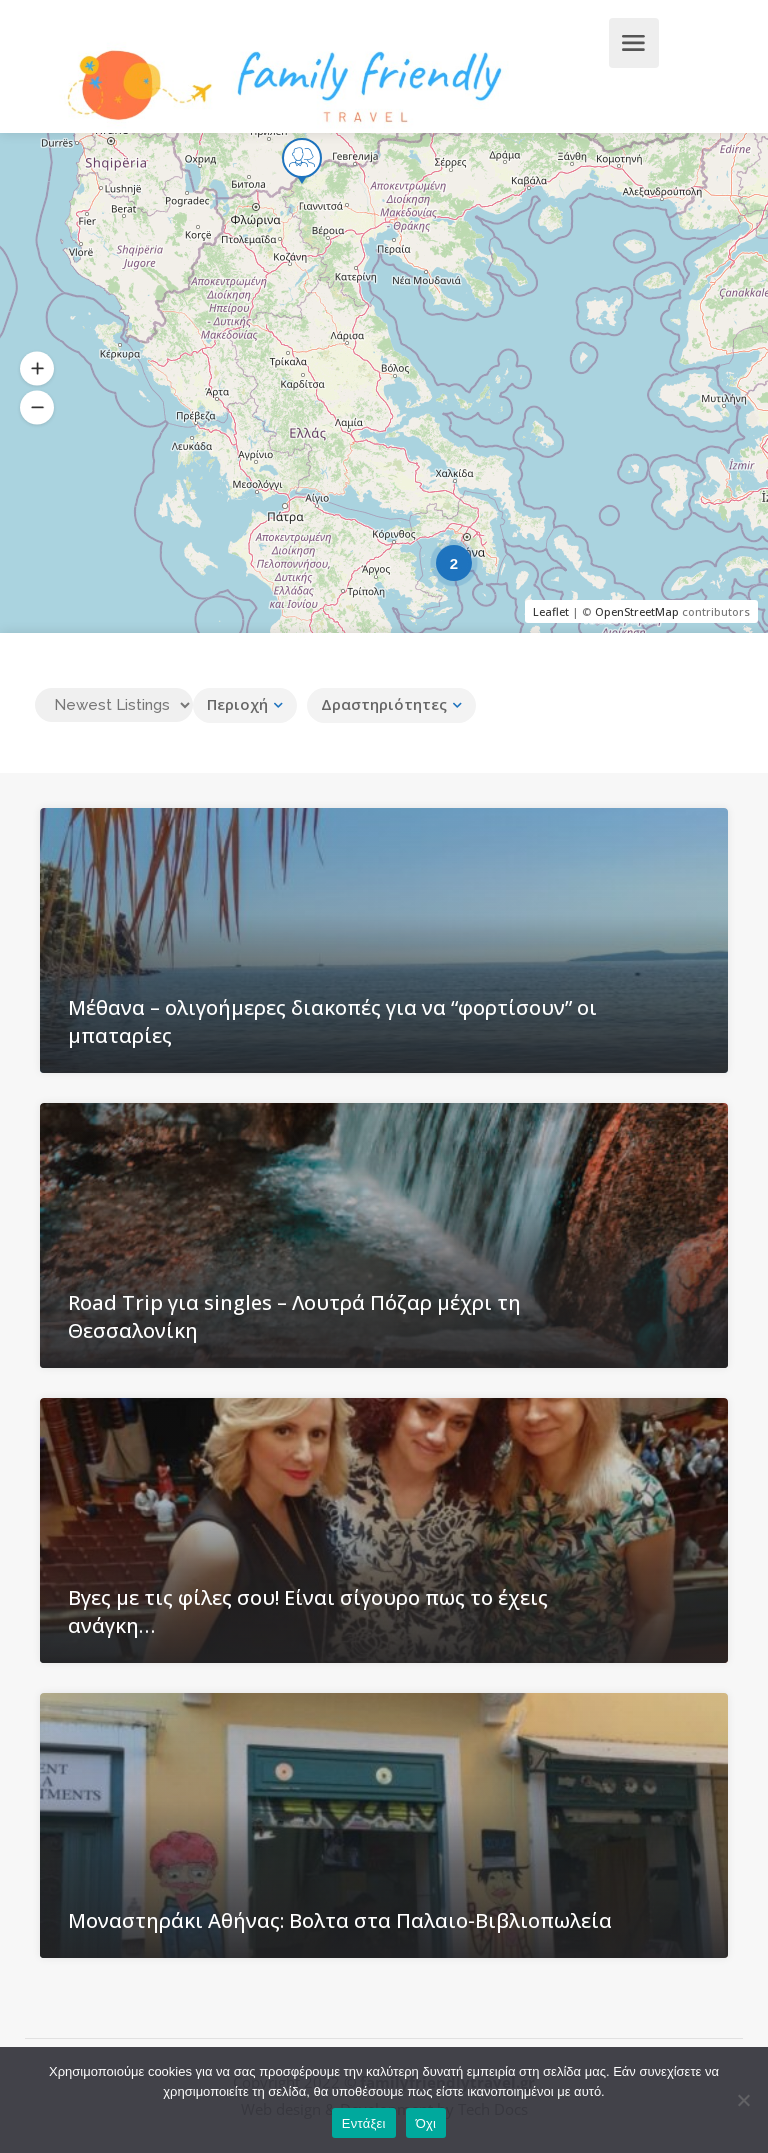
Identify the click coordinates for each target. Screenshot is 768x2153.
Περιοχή (237, 704)
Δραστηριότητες (384, 704)
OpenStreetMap (637, 611)
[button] (37, 369)
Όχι (426, 2123)
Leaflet (551, 611)
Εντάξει (364, 2123)
